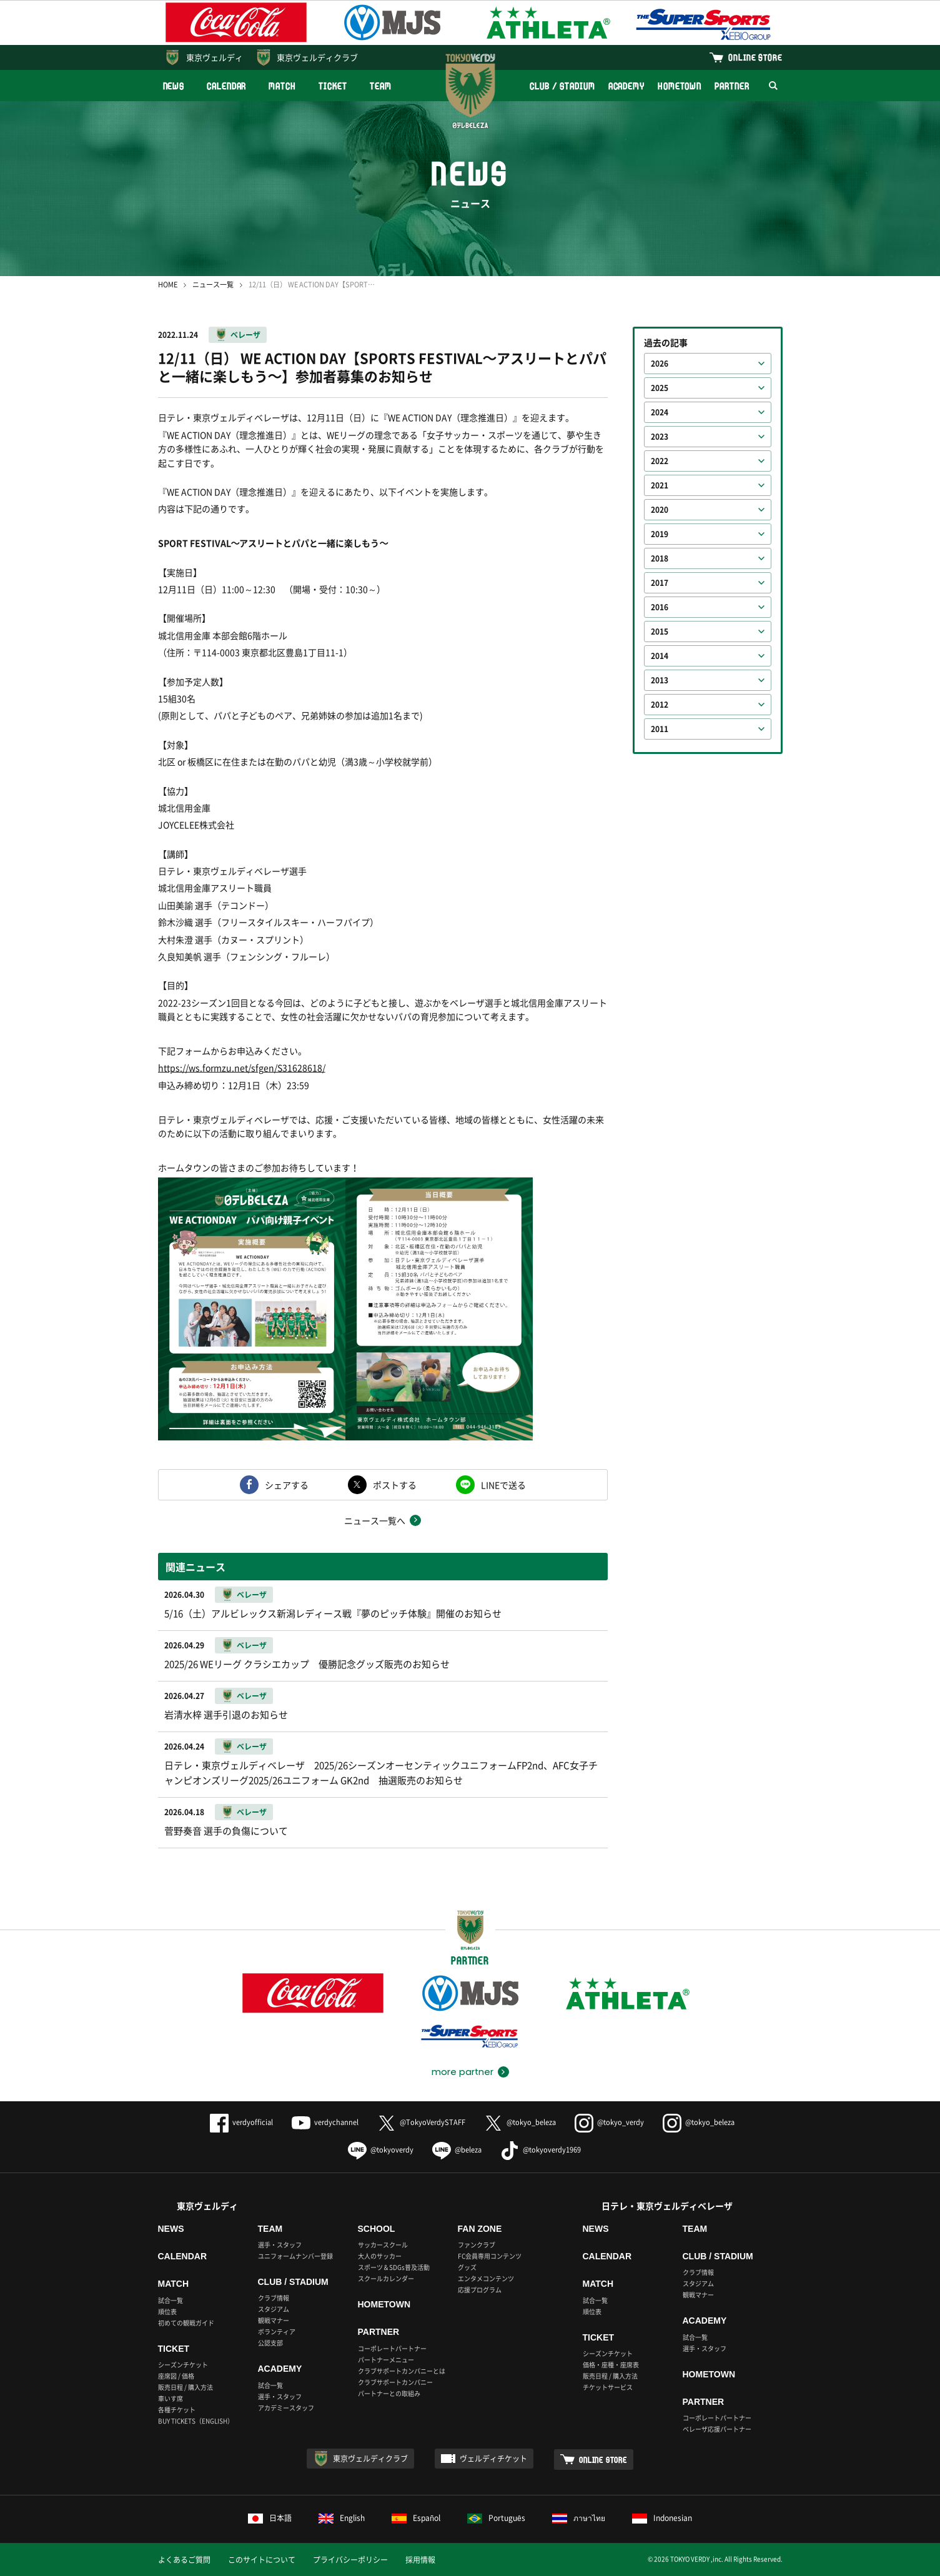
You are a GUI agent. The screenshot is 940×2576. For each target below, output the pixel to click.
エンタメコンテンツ (486, 2278)
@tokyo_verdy (609, 2122)
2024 (659, 412)
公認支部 (270, 2342)
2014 (659, 655)
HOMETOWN (679, 86)
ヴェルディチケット (493, 2458)
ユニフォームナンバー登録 (295, 2256)
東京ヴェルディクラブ (317, 57)
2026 (659, 363)
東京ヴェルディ (214, 57)
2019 (659, 534)
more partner (462, 2072)
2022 (659, 461)
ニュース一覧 (213, 284)
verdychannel (325, 2122)
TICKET (333, 86)
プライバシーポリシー (350, 2559)
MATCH (282, 86)
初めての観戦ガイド (186, 2322)
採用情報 (420, 2559)
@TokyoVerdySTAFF (421, 2122)
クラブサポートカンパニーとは (401, 2370)
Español (416, 2518)
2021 (659, 485)
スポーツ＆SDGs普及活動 (394, 2267)
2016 (659, 607)
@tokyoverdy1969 (540, 2149)
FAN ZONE (480, 2229)
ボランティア (276, 2331)
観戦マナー (273, 2320)
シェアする (287, 1485)
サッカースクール (383, 2244)
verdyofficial (241, 2122)
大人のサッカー (380, 2256)
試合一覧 (170, 2300)
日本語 (270, 2518)
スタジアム (273, 2309)
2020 (659, 509)
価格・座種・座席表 (611, 2364)
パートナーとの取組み (389, 2393)
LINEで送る (503, 1485)
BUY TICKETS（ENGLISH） (196, 2420)
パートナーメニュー (386, 2359)
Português (496, 2518)
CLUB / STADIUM (562, 86)
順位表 (167, 2311)
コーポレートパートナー (392, 2348)
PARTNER (732, 86)
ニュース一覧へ (374, 1520)
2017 (659, 582)
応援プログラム (480, 2289)
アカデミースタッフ (286, 2407)
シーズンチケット (183, 2364)
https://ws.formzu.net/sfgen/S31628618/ (241, 1067)
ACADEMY (626, 86)
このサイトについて (261, 2559)
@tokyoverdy (380, 2149)
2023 (659, 436)
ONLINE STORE (755, 57)
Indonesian (662, 2518)
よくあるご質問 (184, 2559)
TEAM (381, 86)
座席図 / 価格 (176, 2375)
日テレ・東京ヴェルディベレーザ (667, 2205)
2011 (659, 729)
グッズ (467, 2267)
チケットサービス (608, 2387)
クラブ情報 (273, 2297)
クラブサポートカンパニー (395, 2382)
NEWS (174, 86)
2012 (659, 704)
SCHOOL (376, 2229)
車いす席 (170, 2398)
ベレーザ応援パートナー (717, 2429)
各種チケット (176, 2409)
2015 (659, 631)
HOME (167, 284)
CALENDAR (226, 86)
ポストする (395, 1485)
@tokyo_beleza (520, 2122)
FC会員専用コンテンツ (490, 2256)
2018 (659, 558)
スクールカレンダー (386, 2278)
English (342, 2518)
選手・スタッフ (280, 2244)
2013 (659, 680)
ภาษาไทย (578, 2518)
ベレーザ (245, 334)
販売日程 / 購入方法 (185, 2387)
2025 (659, 388)
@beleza (457, 2149)
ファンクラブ (476, 2244)
